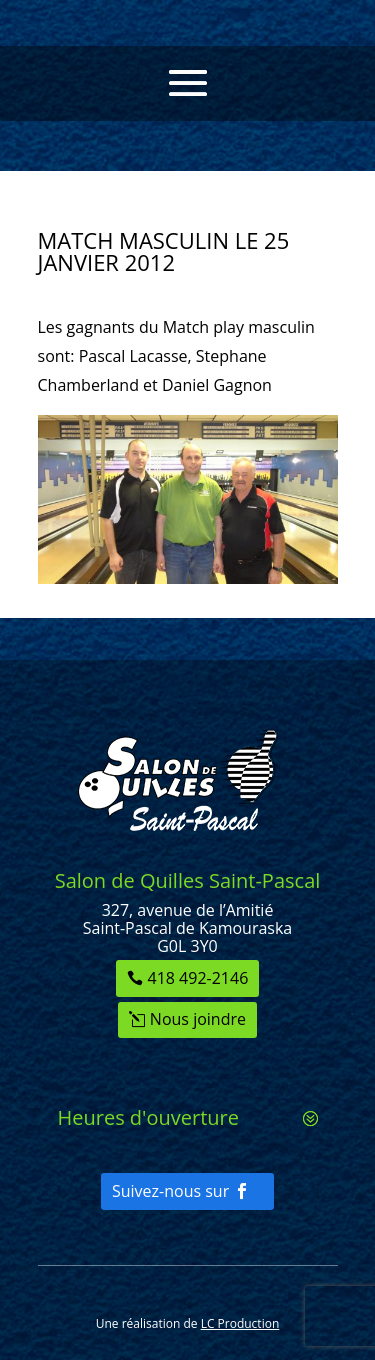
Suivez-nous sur (170, 1191)
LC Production (240, 1323)
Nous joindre (198, 1019)
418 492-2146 (198, 978)
